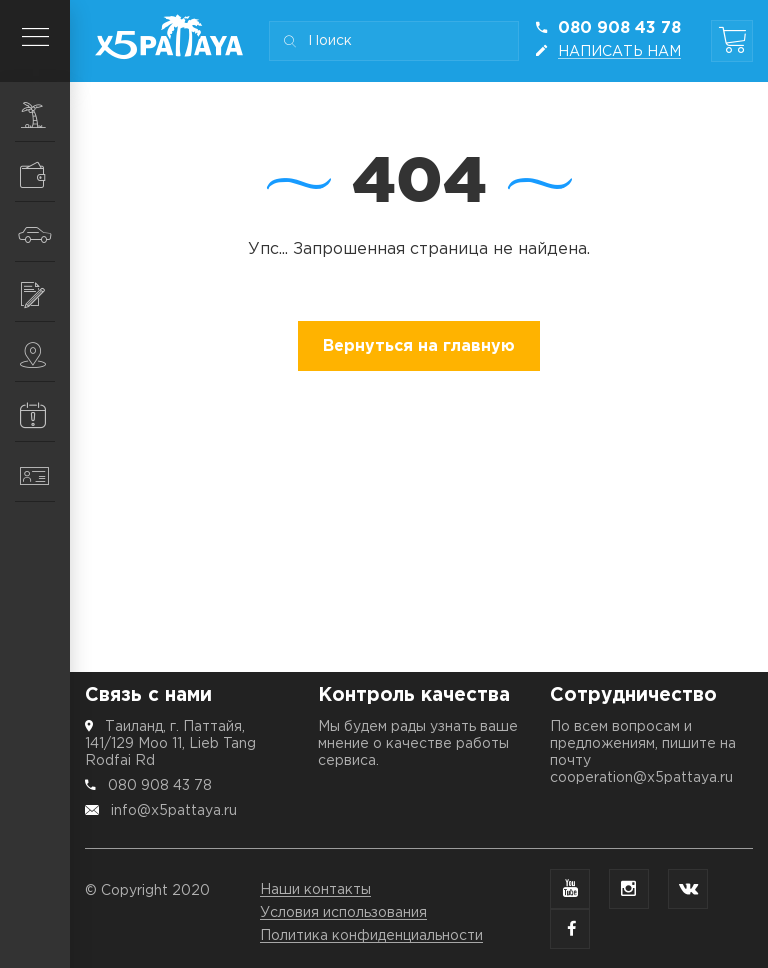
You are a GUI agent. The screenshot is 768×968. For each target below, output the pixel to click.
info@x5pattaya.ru (174, 811)
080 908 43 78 (160, 786)
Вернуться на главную (419, 346)
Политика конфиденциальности (371, 936)
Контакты (45, 476)
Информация (45, 415)
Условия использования (343, 913)
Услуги (45, 295)
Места (45, 355)
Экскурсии (45, 115)
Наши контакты (315, 890)
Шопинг (45, 175)
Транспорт (44, 234)
